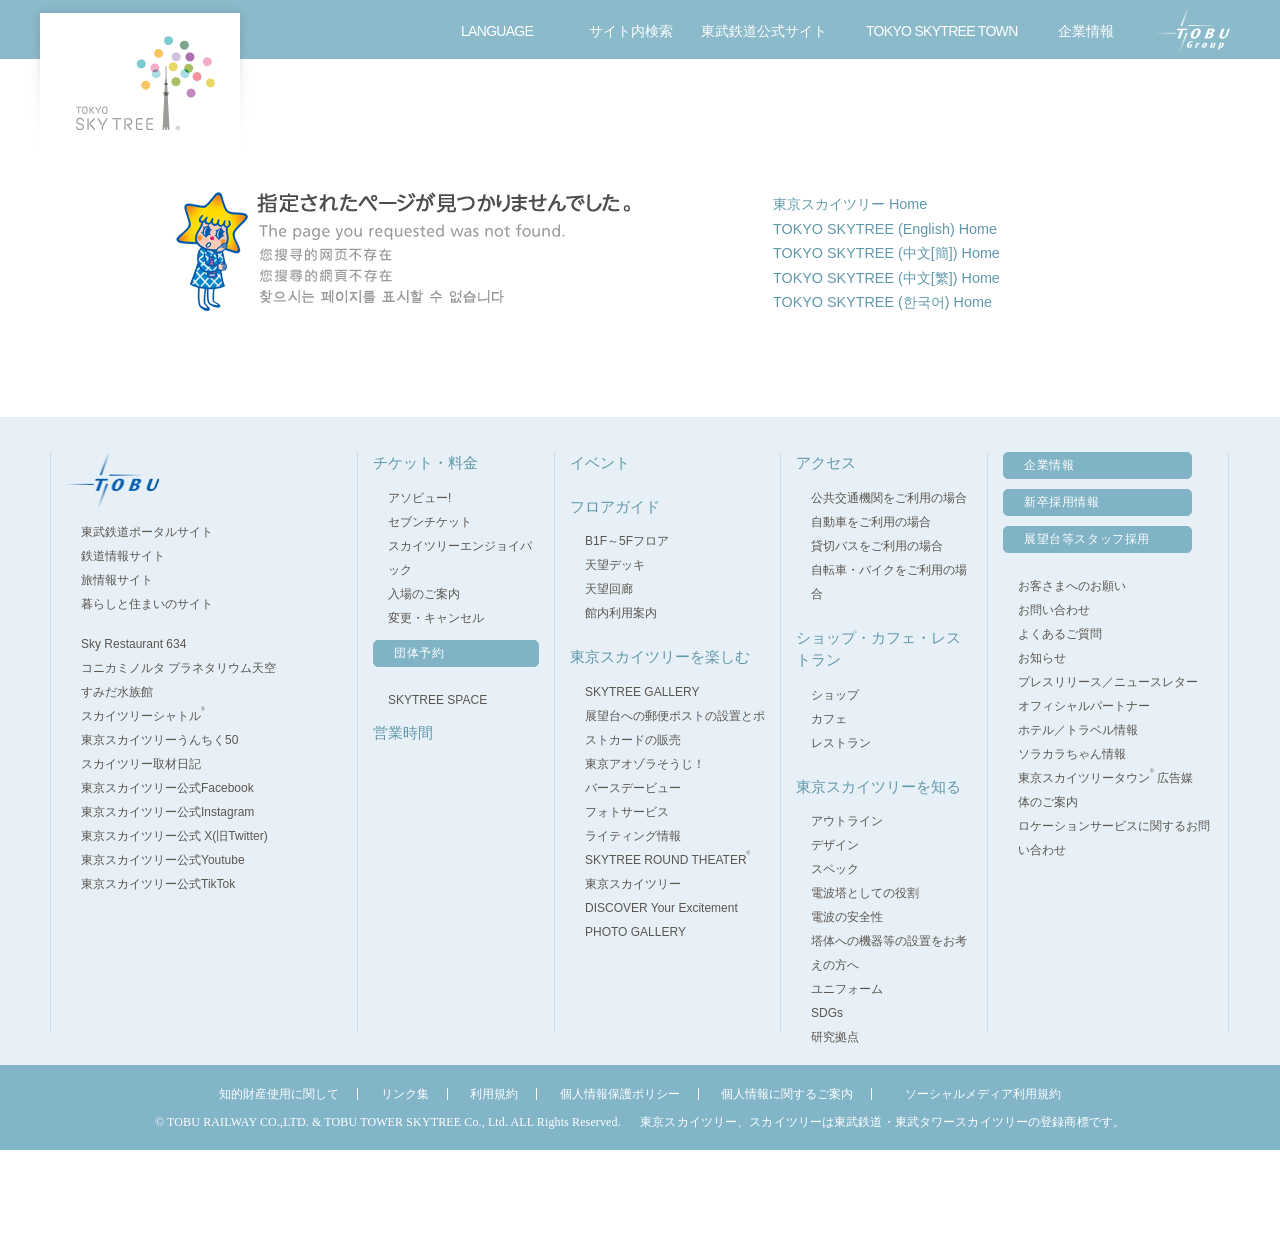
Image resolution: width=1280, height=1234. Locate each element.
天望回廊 (609, 674)
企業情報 (1049, 550)
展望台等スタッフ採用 (1087, 624)
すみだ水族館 (126, 777)
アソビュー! (419, 582)
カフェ (829, 803)
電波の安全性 (847, 1002)
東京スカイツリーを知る (878, 870)
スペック (835, 954)
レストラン (841, 827)
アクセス (1045, 105)
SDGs (827, 1098)
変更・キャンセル (436, 702)
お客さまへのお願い (1072, 671)
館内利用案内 (621, 698)
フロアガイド (549, 105)
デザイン (835, 930)
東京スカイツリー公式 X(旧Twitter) (183, 921)
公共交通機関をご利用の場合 (889, 582)
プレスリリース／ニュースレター (1108, 767)
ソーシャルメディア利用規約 (983, 1179)
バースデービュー (633, 872)
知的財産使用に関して (279, 1179)
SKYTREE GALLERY (642, 776)
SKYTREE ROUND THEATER (667, 944)
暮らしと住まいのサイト (156, 689)
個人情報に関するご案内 (787, 1179)
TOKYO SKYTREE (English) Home (898, 311)
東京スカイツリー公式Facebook (176, 873)
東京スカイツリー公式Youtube (172, 945)
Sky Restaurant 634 (142, 729)
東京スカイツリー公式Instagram (176, 897)
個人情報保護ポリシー (620, 1179)
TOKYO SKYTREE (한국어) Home (895, 393)
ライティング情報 (633, 920)
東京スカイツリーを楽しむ (921, 105)
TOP (322, 172)
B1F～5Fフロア (627, 626)
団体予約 (419, 737)
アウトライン (847, 906)
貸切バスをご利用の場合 (877, 630)
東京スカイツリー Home (860, 284)
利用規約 (494, 1179)
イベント (673, 105)
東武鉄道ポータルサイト (156, 617)
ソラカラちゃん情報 (1072, 839)
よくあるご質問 (1060, 719)
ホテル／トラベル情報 (1078, 815)
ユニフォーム (847, 1074)
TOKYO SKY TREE (140, 82)
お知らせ (1042, 743)
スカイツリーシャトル (152, 801)
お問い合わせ (1173, 105)
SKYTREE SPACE (437, 784)
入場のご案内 (424, 678)
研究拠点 (835, 1122)
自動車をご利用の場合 (871, 606)
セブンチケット (430, 606)
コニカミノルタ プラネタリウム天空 (187, 753)
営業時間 (425, 105)
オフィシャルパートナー (1084, 791)
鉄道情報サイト (132, 641)
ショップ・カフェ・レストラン (797, 105)
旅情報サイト (126, 665)
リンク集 (405, 1179)
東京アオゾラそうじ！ (645, 848)
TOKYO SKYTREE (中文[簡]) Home (900, 338)
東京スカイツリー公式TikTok (167, 969)
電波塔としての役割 (865, 978)
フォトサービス (627, 896)
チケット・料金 (301, 105)
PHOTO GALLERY (635, 1016)
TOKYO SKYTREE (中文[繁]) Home (900, 366)
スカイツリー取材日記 (141, 849)
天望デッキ (615, 650)
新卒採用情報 (1062, 587)
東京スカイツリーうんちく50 (168, 825)
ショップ (835, 779)
